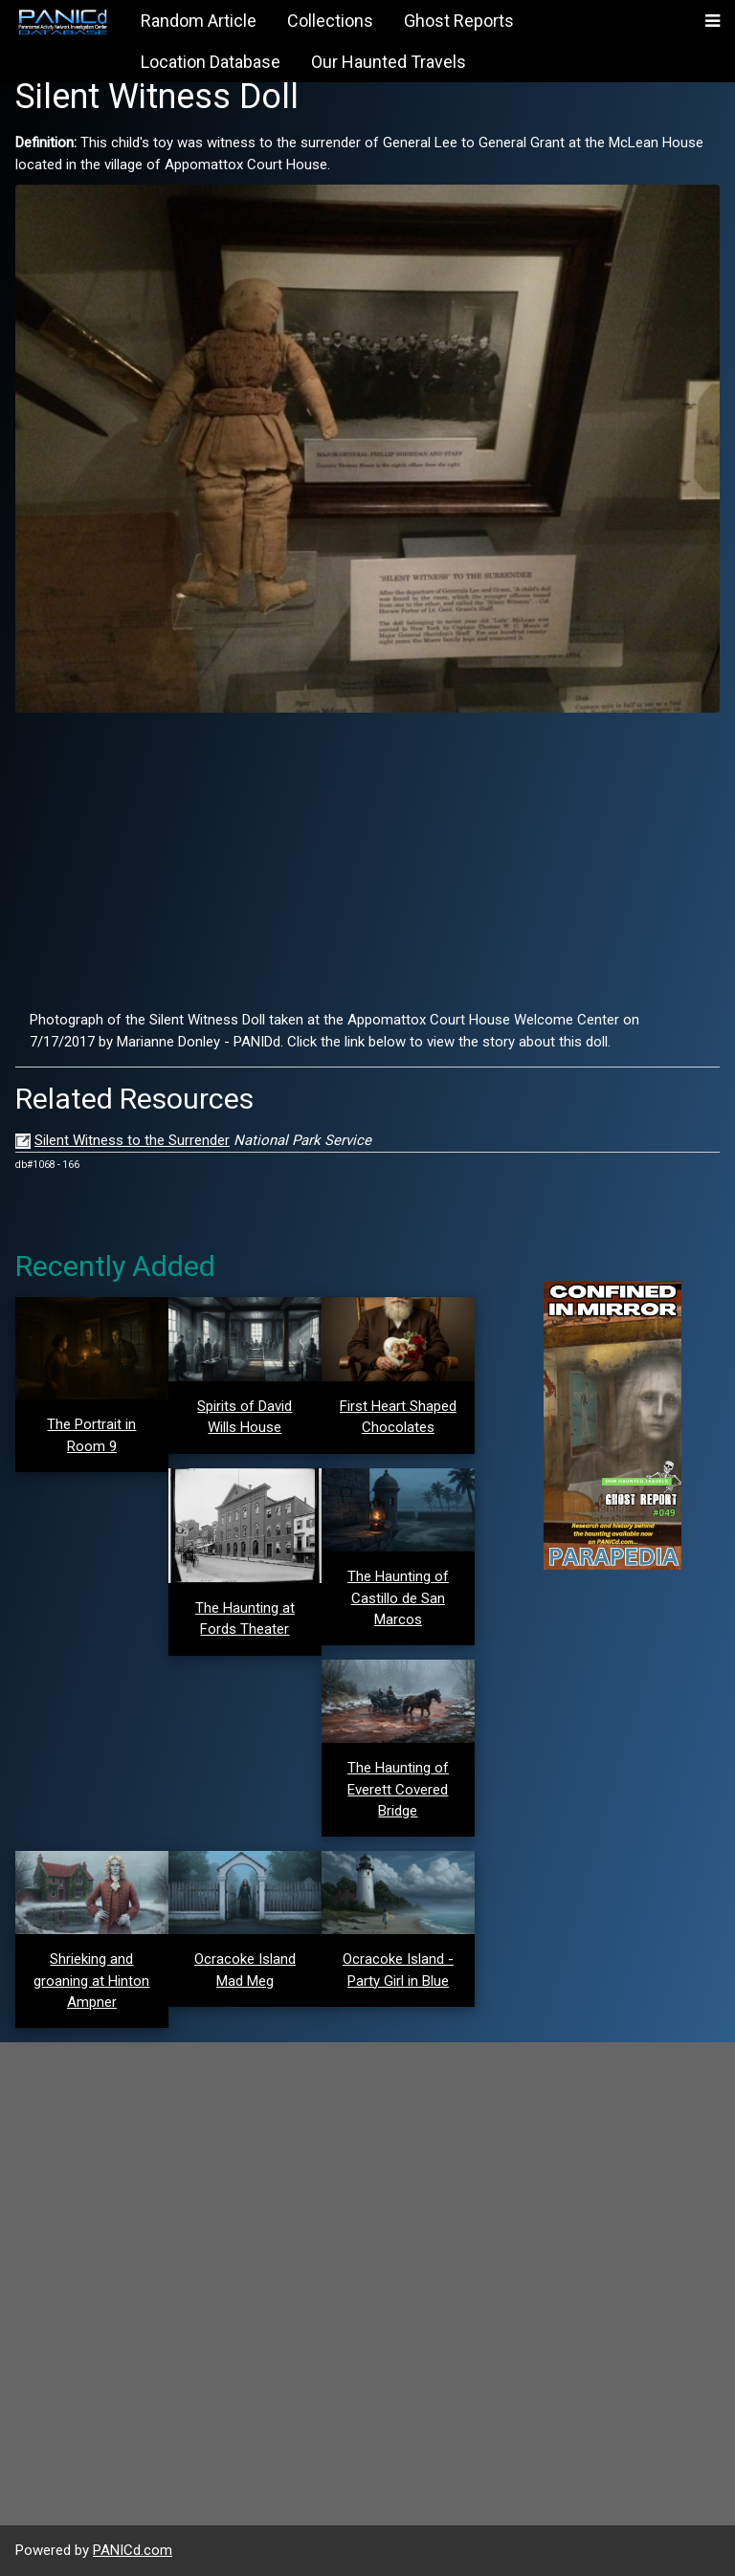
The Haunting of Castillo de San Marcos (398, 1598)
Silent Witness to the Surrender (132, 1140)
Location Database (210, 62)
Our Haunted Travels (388, 62)
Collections (330, 21)
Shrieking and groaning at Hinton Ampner (91, 1980)
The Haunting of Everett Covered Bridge (398, 1789)
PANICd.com (132, 2550)
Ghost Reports (459, 21)
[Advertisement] (367, 861)
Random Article (198, 21)
